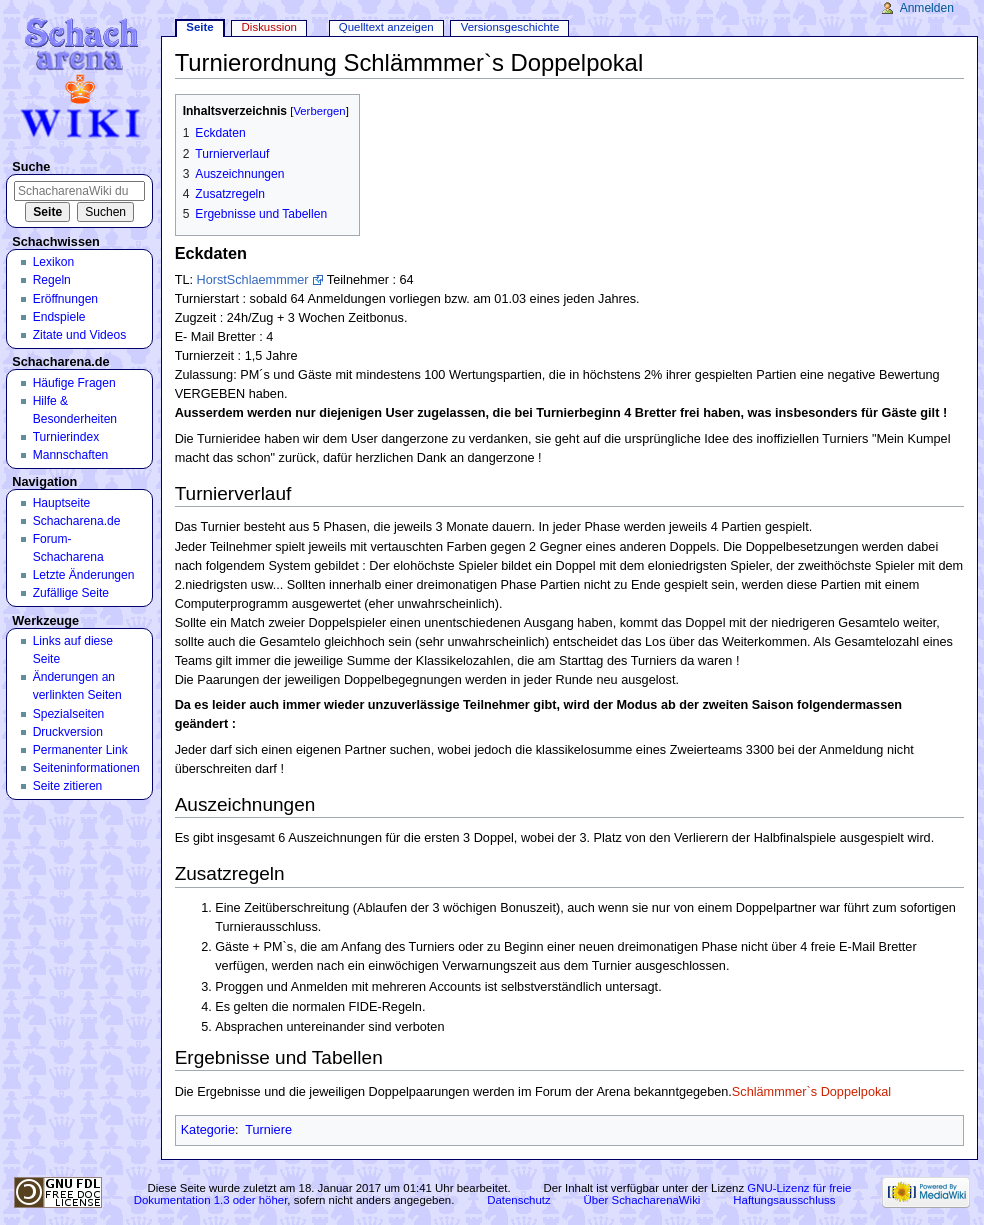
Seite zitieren (68, 786)
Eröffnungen (65, 299)
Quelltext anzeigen (386, 27)
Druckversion (68, 732)
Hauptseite (62, 503)
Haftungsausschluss (784, 1200)
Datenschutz (519, 1200)
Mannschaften (71, 455)
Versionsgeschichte (510, 27)
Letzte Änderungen (84, 575)
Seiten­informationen (86, 768)
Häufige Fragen (74, 383)
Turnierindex (66, 437)
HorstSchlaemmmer (252, 280)
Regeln (52, 280)
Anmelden (927, 8)
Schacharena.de (77, 521)
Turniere (268, 1130)
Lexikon (54, 262)
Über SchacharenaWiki (642, 1200)
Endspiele (59, 317)
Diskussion (269, 27)
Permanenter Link (80, 750)
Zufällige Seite (71, 593)
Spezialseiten (69, 714)
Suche (31, 167)
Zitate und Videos (80, 335)
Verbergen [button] (319, 111)
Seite (199, 27)
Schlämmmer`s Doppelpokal (811, 1092)
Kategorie (208, 1130)
